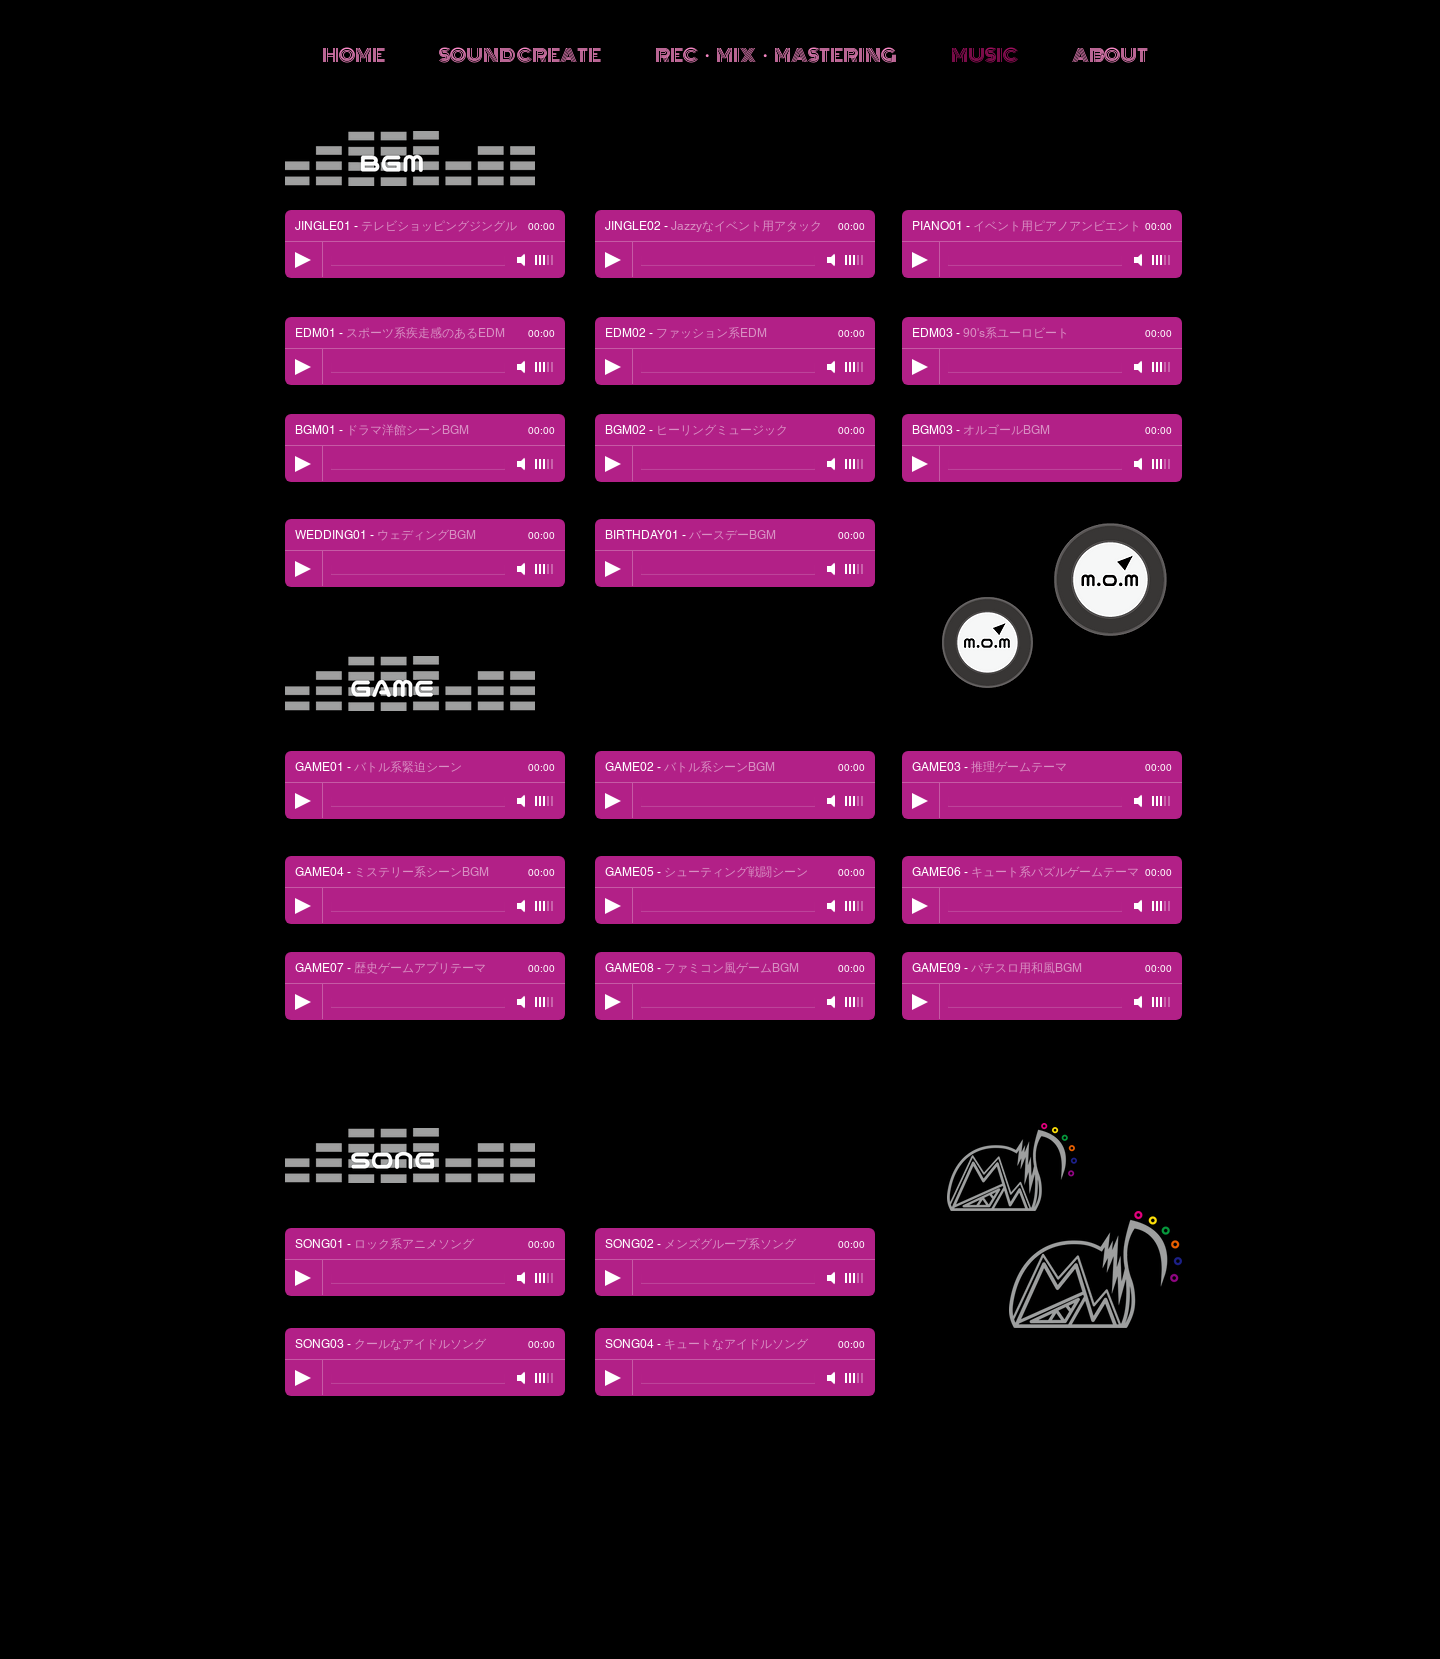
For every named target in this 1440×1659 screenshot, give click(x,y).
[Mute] (1140, 260)
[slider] (1162, 260)
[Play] (920, 260)
